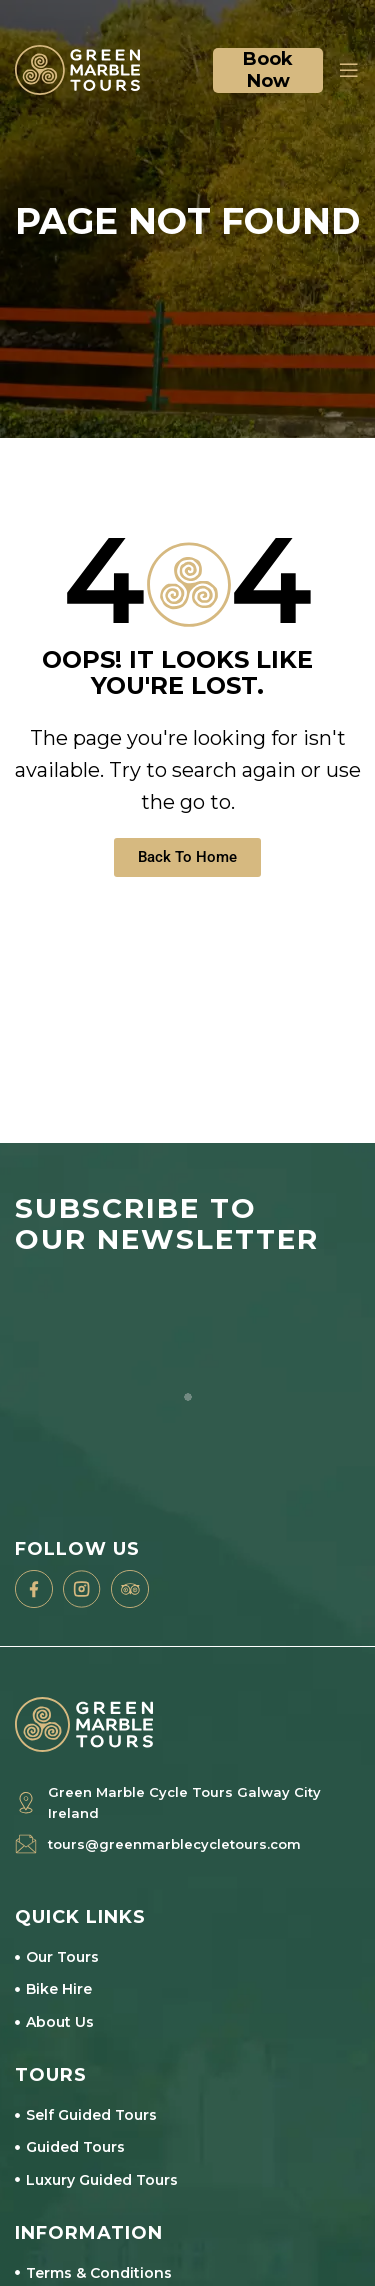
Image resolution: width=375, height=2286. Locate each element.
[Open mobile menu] (346, 70)
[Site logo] (77, 68)
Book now (268, 70)
